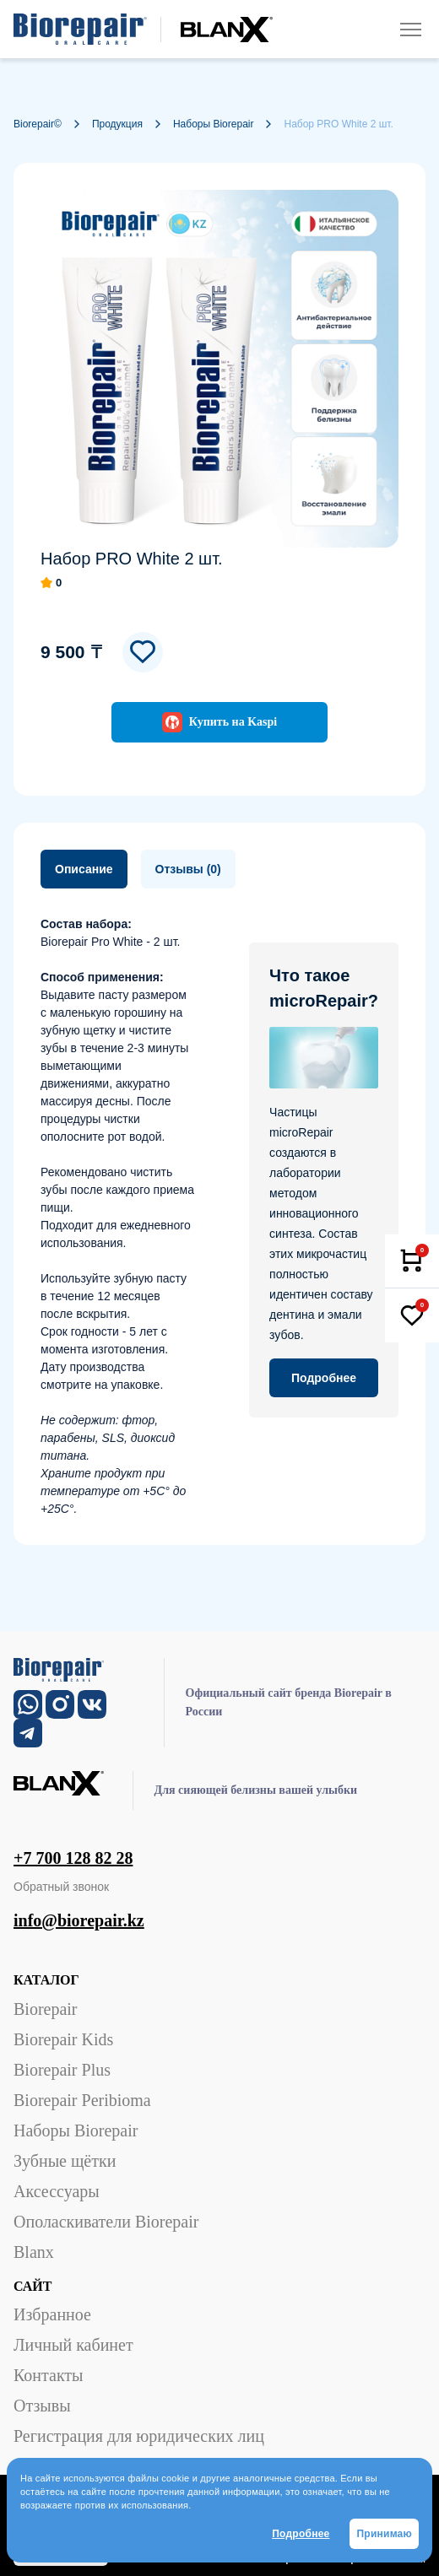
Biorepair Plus (62, 2069)
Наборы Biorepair (76, 2130)
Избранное (52, 2314)
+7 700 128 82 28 (73, 1858)
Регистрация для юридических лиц (139, 2436)
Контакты (49, 2375)
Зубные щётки (65, 2161)
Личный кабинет (73, 2345)
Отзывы (42, 2405)
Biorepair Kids (63, 2039)
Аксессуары (57, 2191)
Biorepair (46, 2009)
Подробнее (300, 2534)
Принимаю (384, 2534)
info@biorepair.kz (79, 1920)
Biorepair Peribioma (82, 2100)
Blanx (34, 2252)
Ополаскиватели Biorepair (106, 2221)
